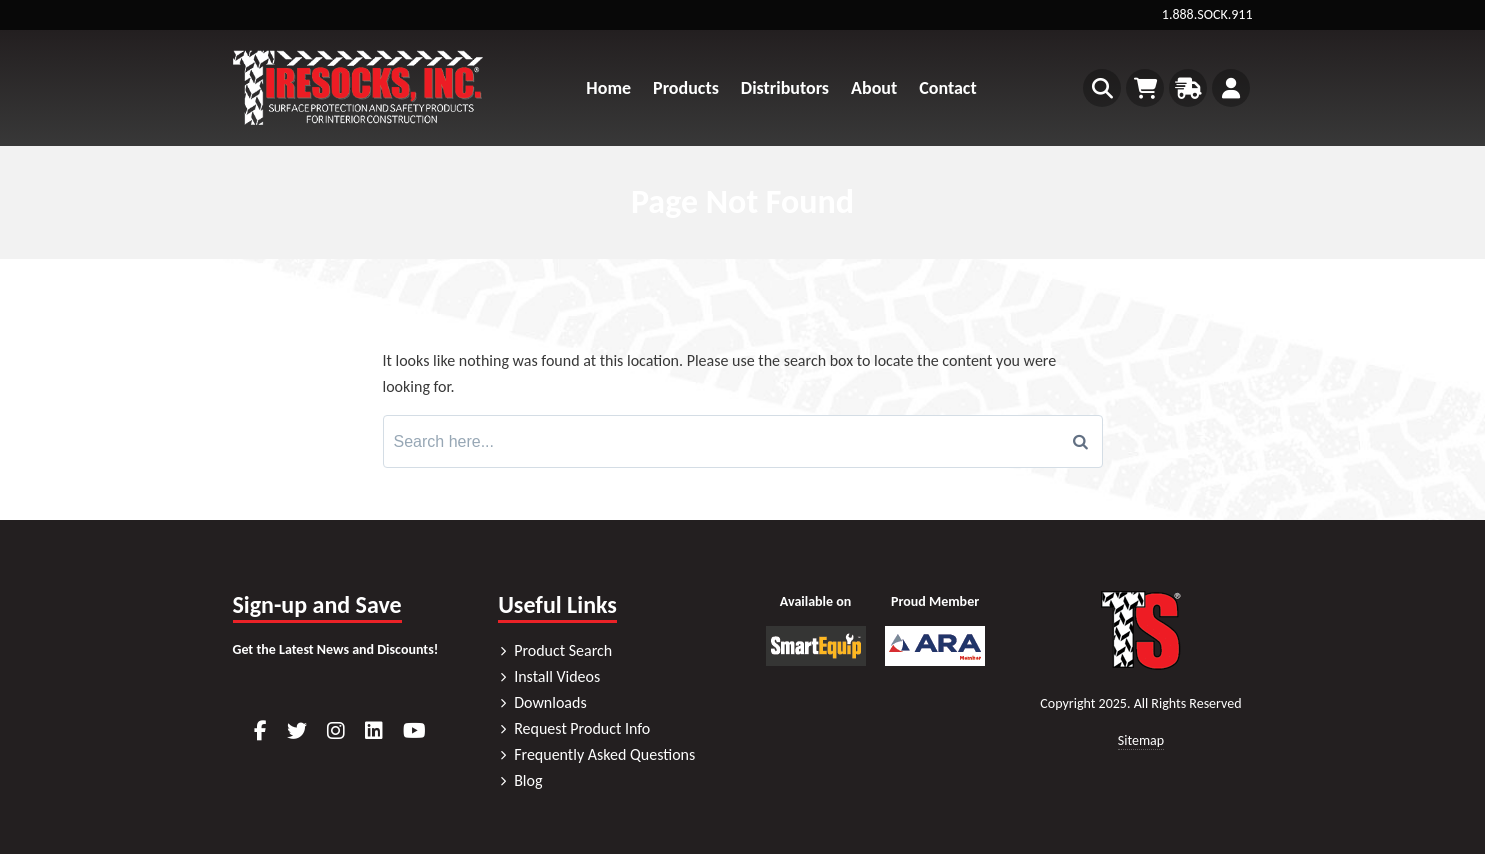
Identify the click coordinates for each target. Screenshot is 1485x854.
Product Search (563, 650)
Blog (528, 780)
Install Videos (557, 676)
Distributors (785, 88)
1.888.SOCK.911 (1207, 14)
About (874, 88)
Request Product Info (582, 728)
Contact (947, 88)
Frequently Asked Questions (604, 754)
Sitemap (1141, 740)
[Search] (1080, 442)
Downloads (550, 702)
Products (686, 88)
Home (608, 88)
